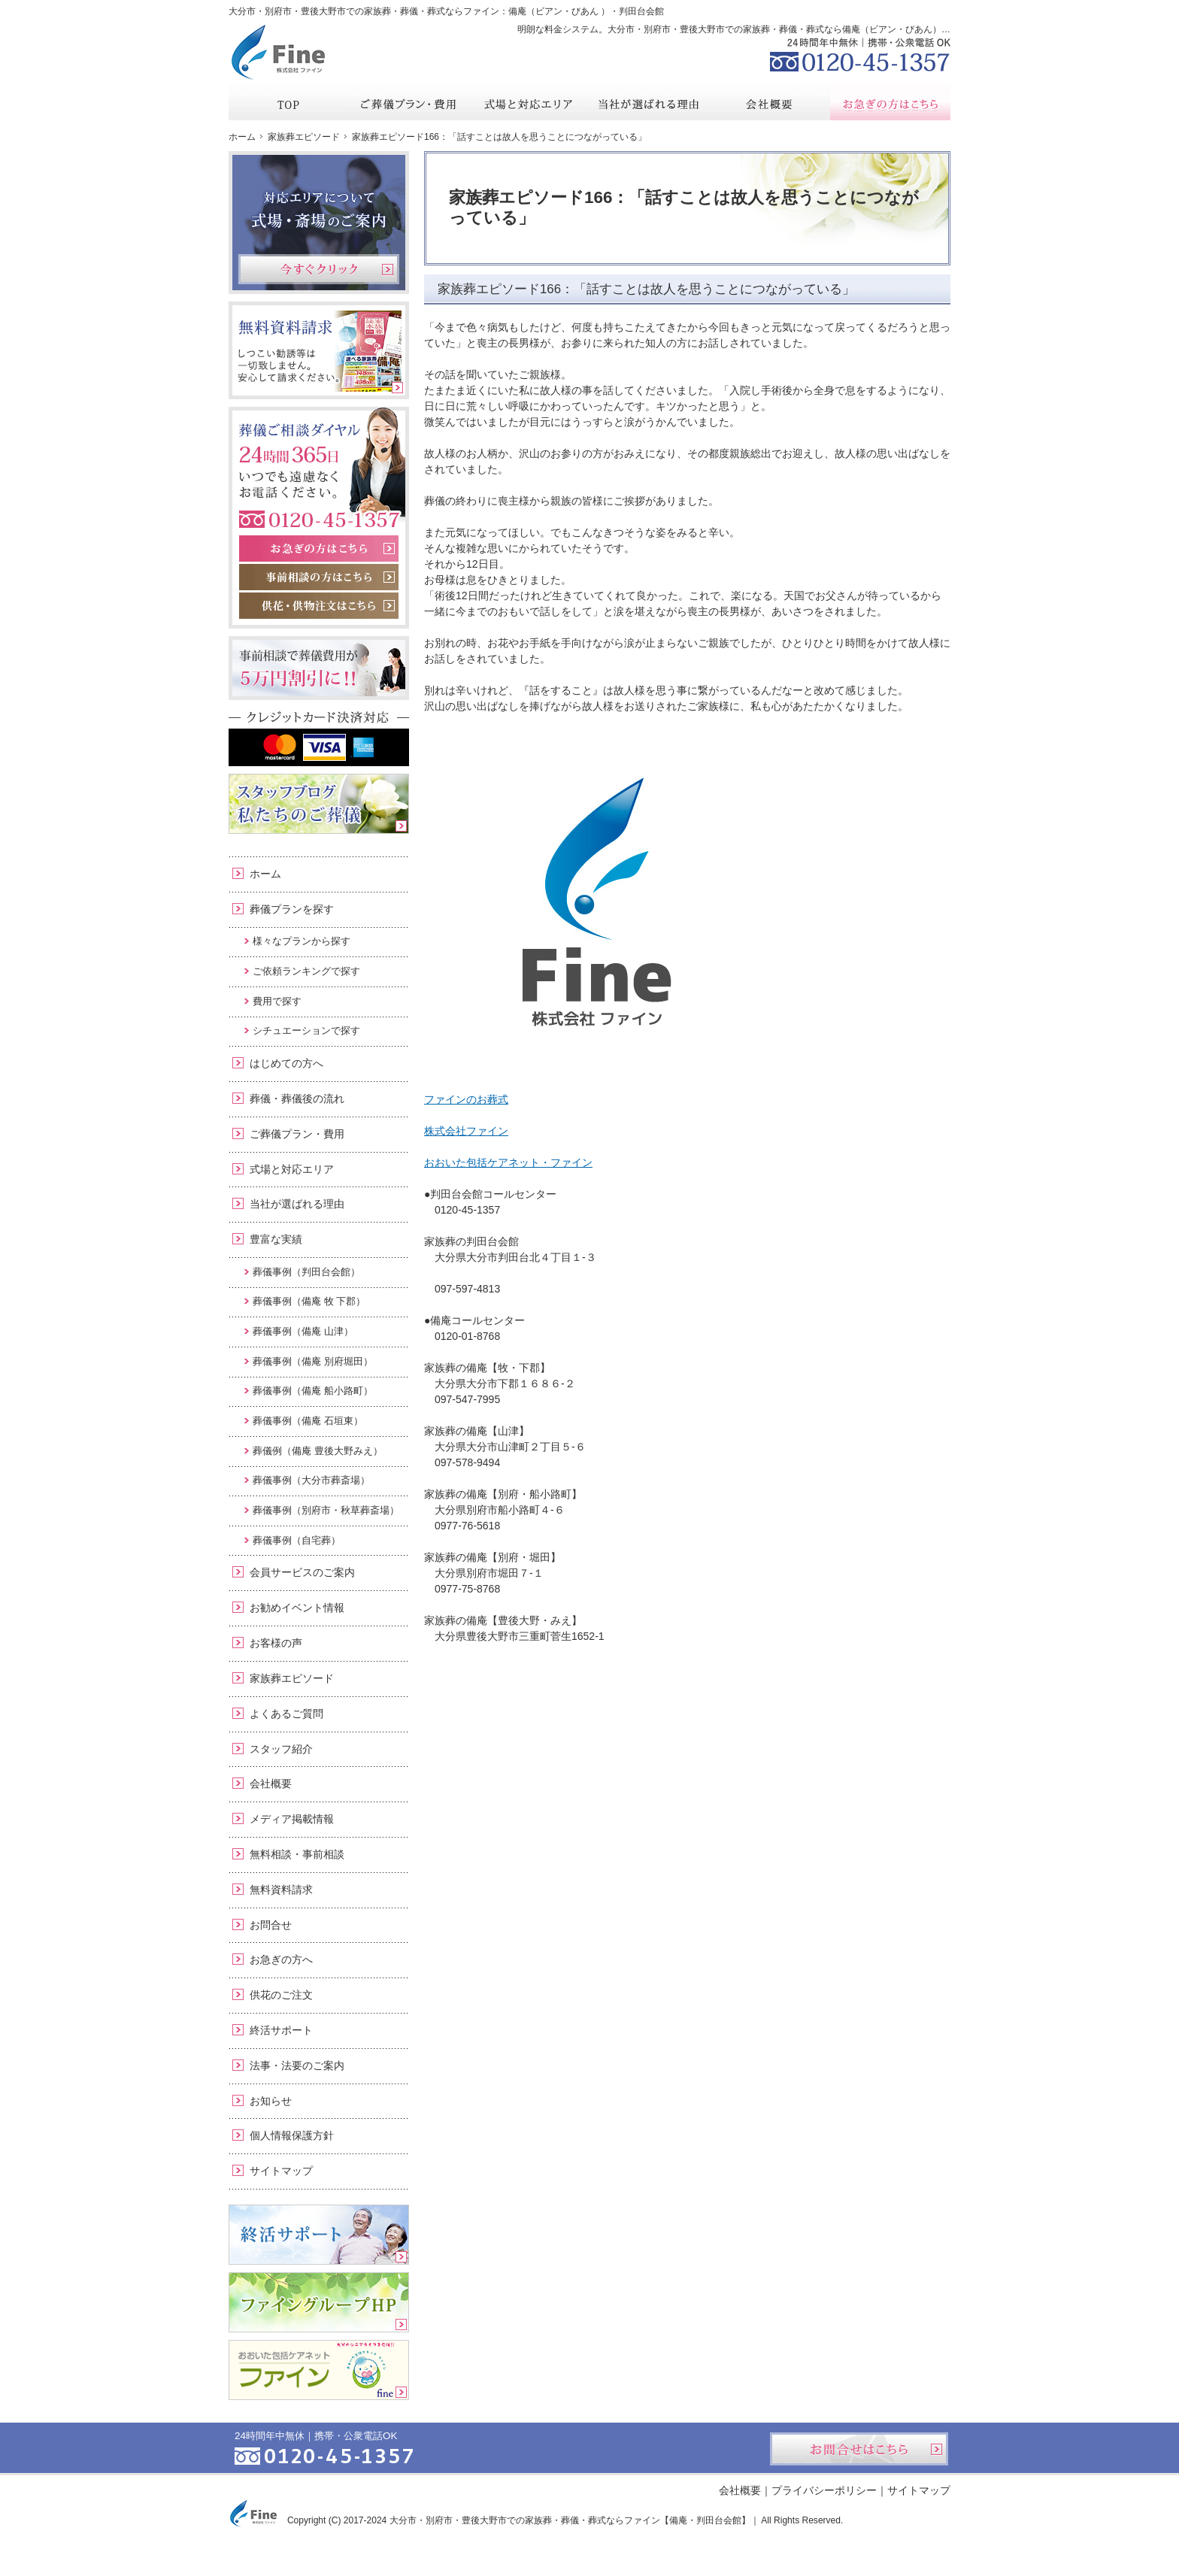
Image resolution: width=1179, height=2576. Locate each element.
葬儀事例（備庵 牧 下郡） (309, 1301)
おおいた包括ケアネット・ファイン (508, 1162)
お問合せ (271, 1925)
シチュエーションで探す (306, 1030)
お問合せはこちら (859, 2448)
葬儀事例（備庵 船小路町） (313, 1390)
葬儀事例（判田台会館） (306, 1271)
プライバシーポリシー (824, 2490)
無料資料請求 (281, 1890)
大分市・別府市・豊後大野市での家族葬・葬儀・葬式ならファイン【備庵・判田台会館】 (569, 2520)
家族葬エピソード (292, 1678)
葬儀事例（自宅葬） (297, 1540)
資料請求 (836, 10)
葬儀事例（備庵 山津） (303, 1331)
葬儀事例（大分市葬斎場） (311, 1480)
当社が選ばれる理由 (297, 1204)
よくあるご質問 (286, 1714)
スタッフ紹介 (281, 1749)
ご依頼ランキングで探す (306, 971)
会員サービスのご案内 (302, 1572)
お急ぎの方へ (281, 1959)
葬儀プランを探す (292, 909)
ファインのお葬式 (466, 1099)
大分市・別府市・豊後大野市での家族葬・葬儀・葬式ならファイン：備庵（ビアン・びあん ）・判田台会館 (446, 11)
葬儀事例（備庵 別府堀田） (313, 1361)
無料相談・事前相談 (297, 1854)
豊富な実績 (276, 1239)
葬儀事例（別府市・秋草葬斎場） (326, 1510)
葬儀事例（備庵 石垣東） (308, 1420)
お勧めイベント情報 (297, 1608)
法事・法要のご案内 (297, 2065)
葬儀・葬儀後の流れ (297, 1099)
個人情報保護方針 (292, 2135)
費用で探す (277, 1001)
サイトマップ (281, 2171)
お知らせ (271, 2101)
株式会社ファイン (466, 1131)
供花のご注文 (281, 1995)
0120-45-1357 (860, 52)
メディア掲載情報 (292, 1819)
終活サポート (281, 2030)
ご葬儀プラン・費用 (297, 1134)
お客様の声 (276, 1643)
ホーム (265, 874)
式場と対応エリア (292, 1169)
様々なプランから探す (301, 941)
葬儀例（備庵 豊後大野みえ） (318, 1450)
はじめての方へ (286, 1063)
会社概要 (271, 1783)
